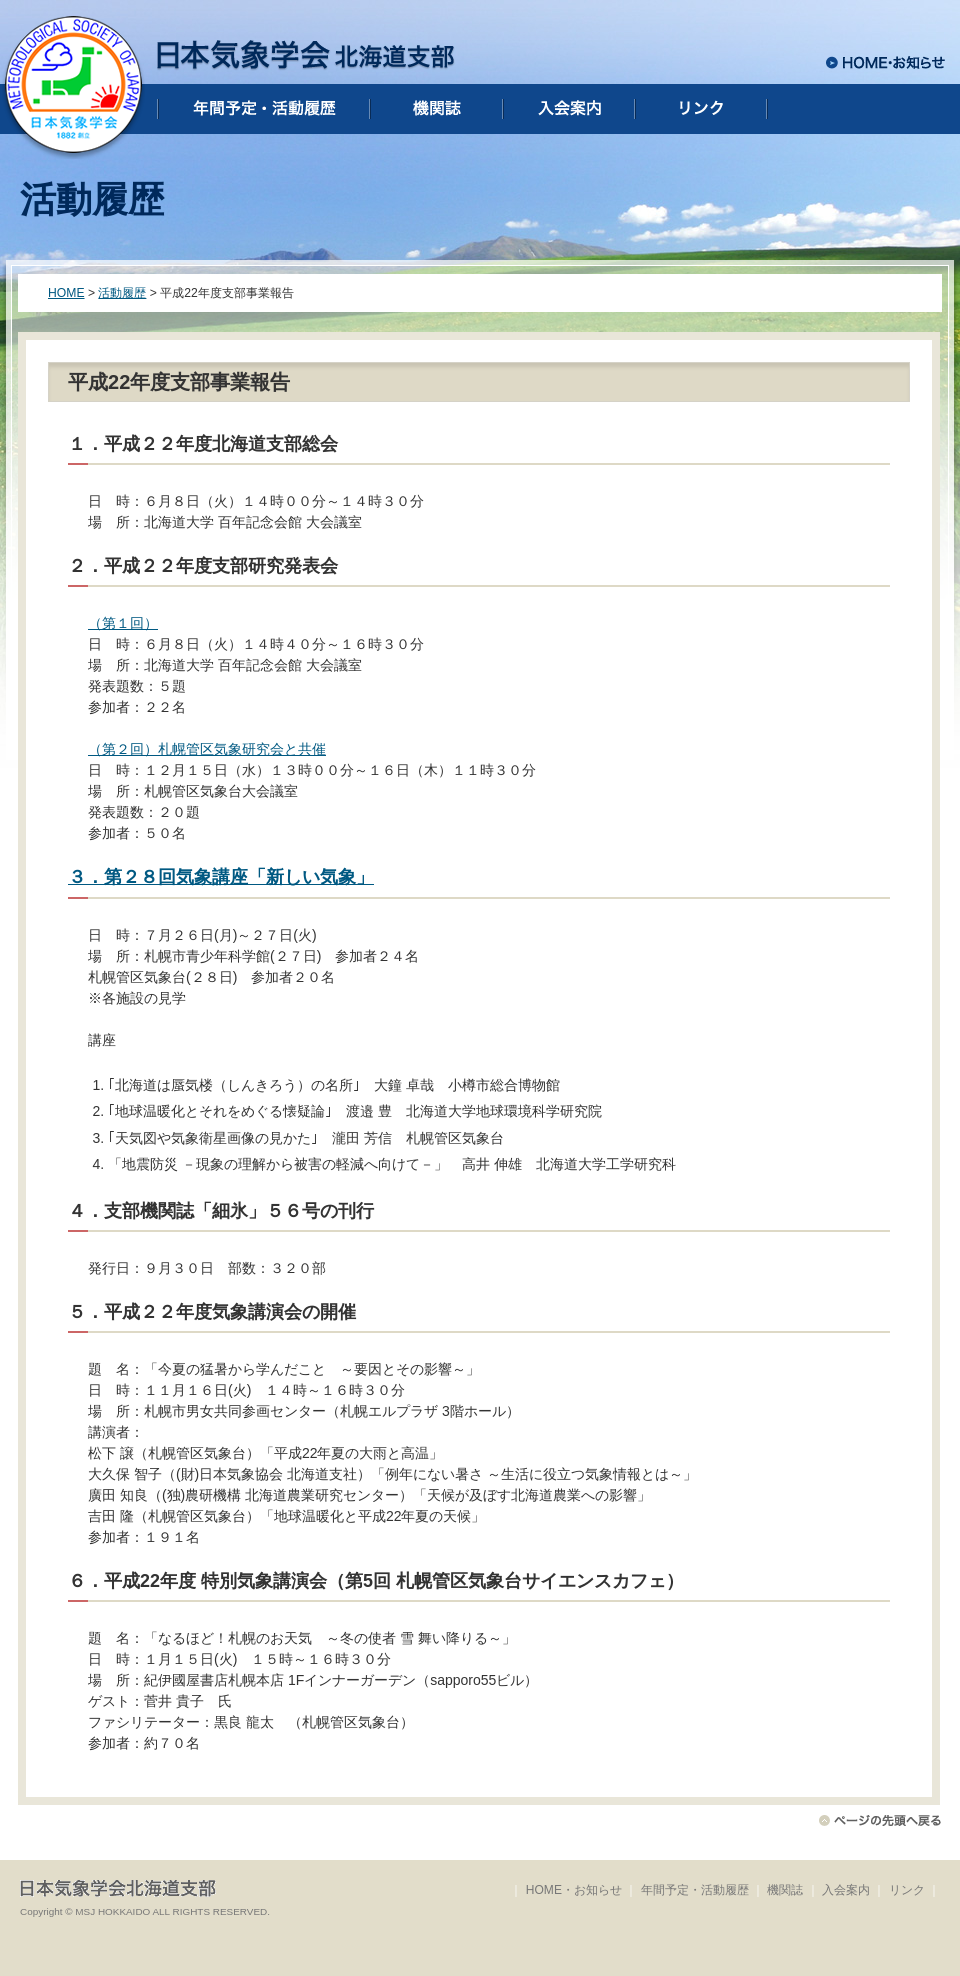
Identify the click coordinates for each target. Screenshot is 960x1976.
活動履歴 (122, 293)
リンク (907, 1890)
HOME (66, 293)
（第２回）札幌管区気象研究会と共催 (207, 749)
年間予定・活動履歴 (695, 1890)
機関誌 (785, 1890)
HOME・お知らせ (574, 1890)
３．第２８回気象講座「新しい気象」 (221, 877)
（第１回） (123, 623)
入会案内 (846, 1890)
